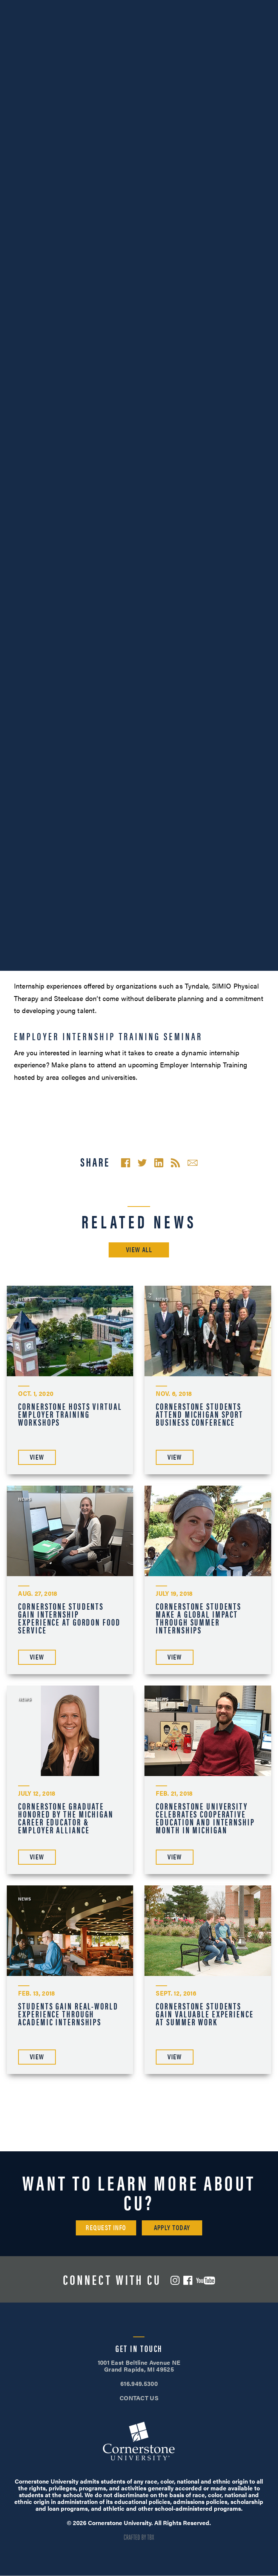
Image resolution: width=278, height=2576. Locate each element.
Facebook (187, 2280)
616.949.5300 (46, 7)
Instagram (175, 2280)
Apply (232, 7)
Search (234, 27)
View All (139, 1249)
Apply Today (172, 2227)
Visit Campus (139, 7)
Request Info (106, 2227)
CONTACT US (139, 2397)
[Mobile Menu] (261, 27)
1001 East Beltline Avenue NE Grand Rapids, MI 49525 (139, 2365)
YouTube (205, 2280)
